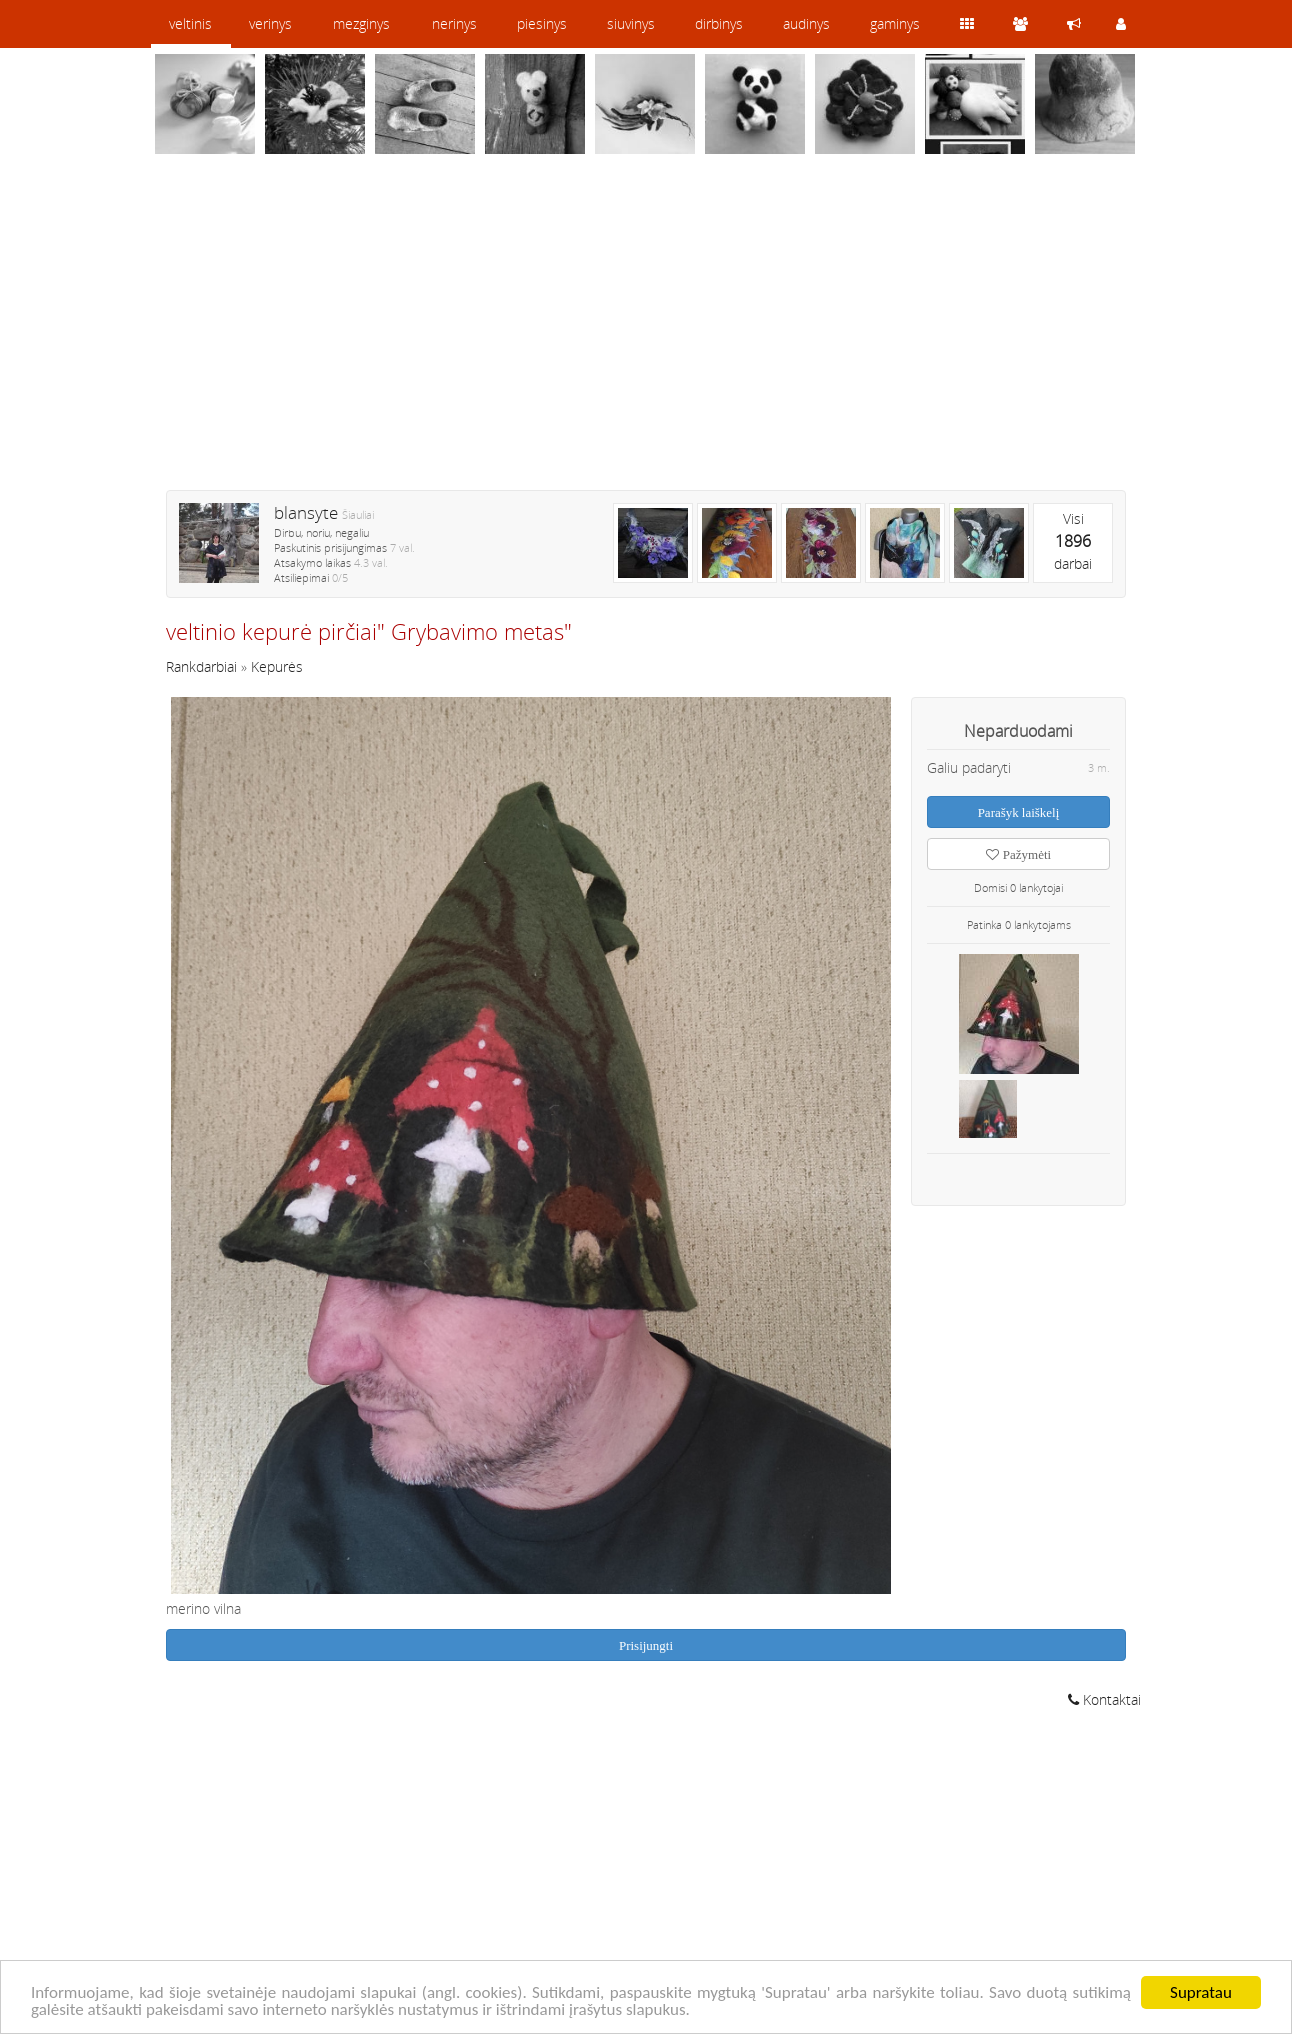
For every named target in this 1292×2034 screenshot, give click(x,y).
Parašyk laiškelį (1019, 812)
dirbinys (719, 23)
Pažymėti (1018, 854)
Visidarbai (1073, 541)
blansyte (306, 512)
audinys (806, 23)
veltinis (190, 23)
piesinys (542, 23)
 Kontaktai (1104, 1699)
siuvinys (631, 23)
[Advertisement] (646, 335)
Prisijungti (646, 1645)
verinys (270, 23)
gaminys (895, 23)
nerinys (454, 23)
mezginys (361, 23)
